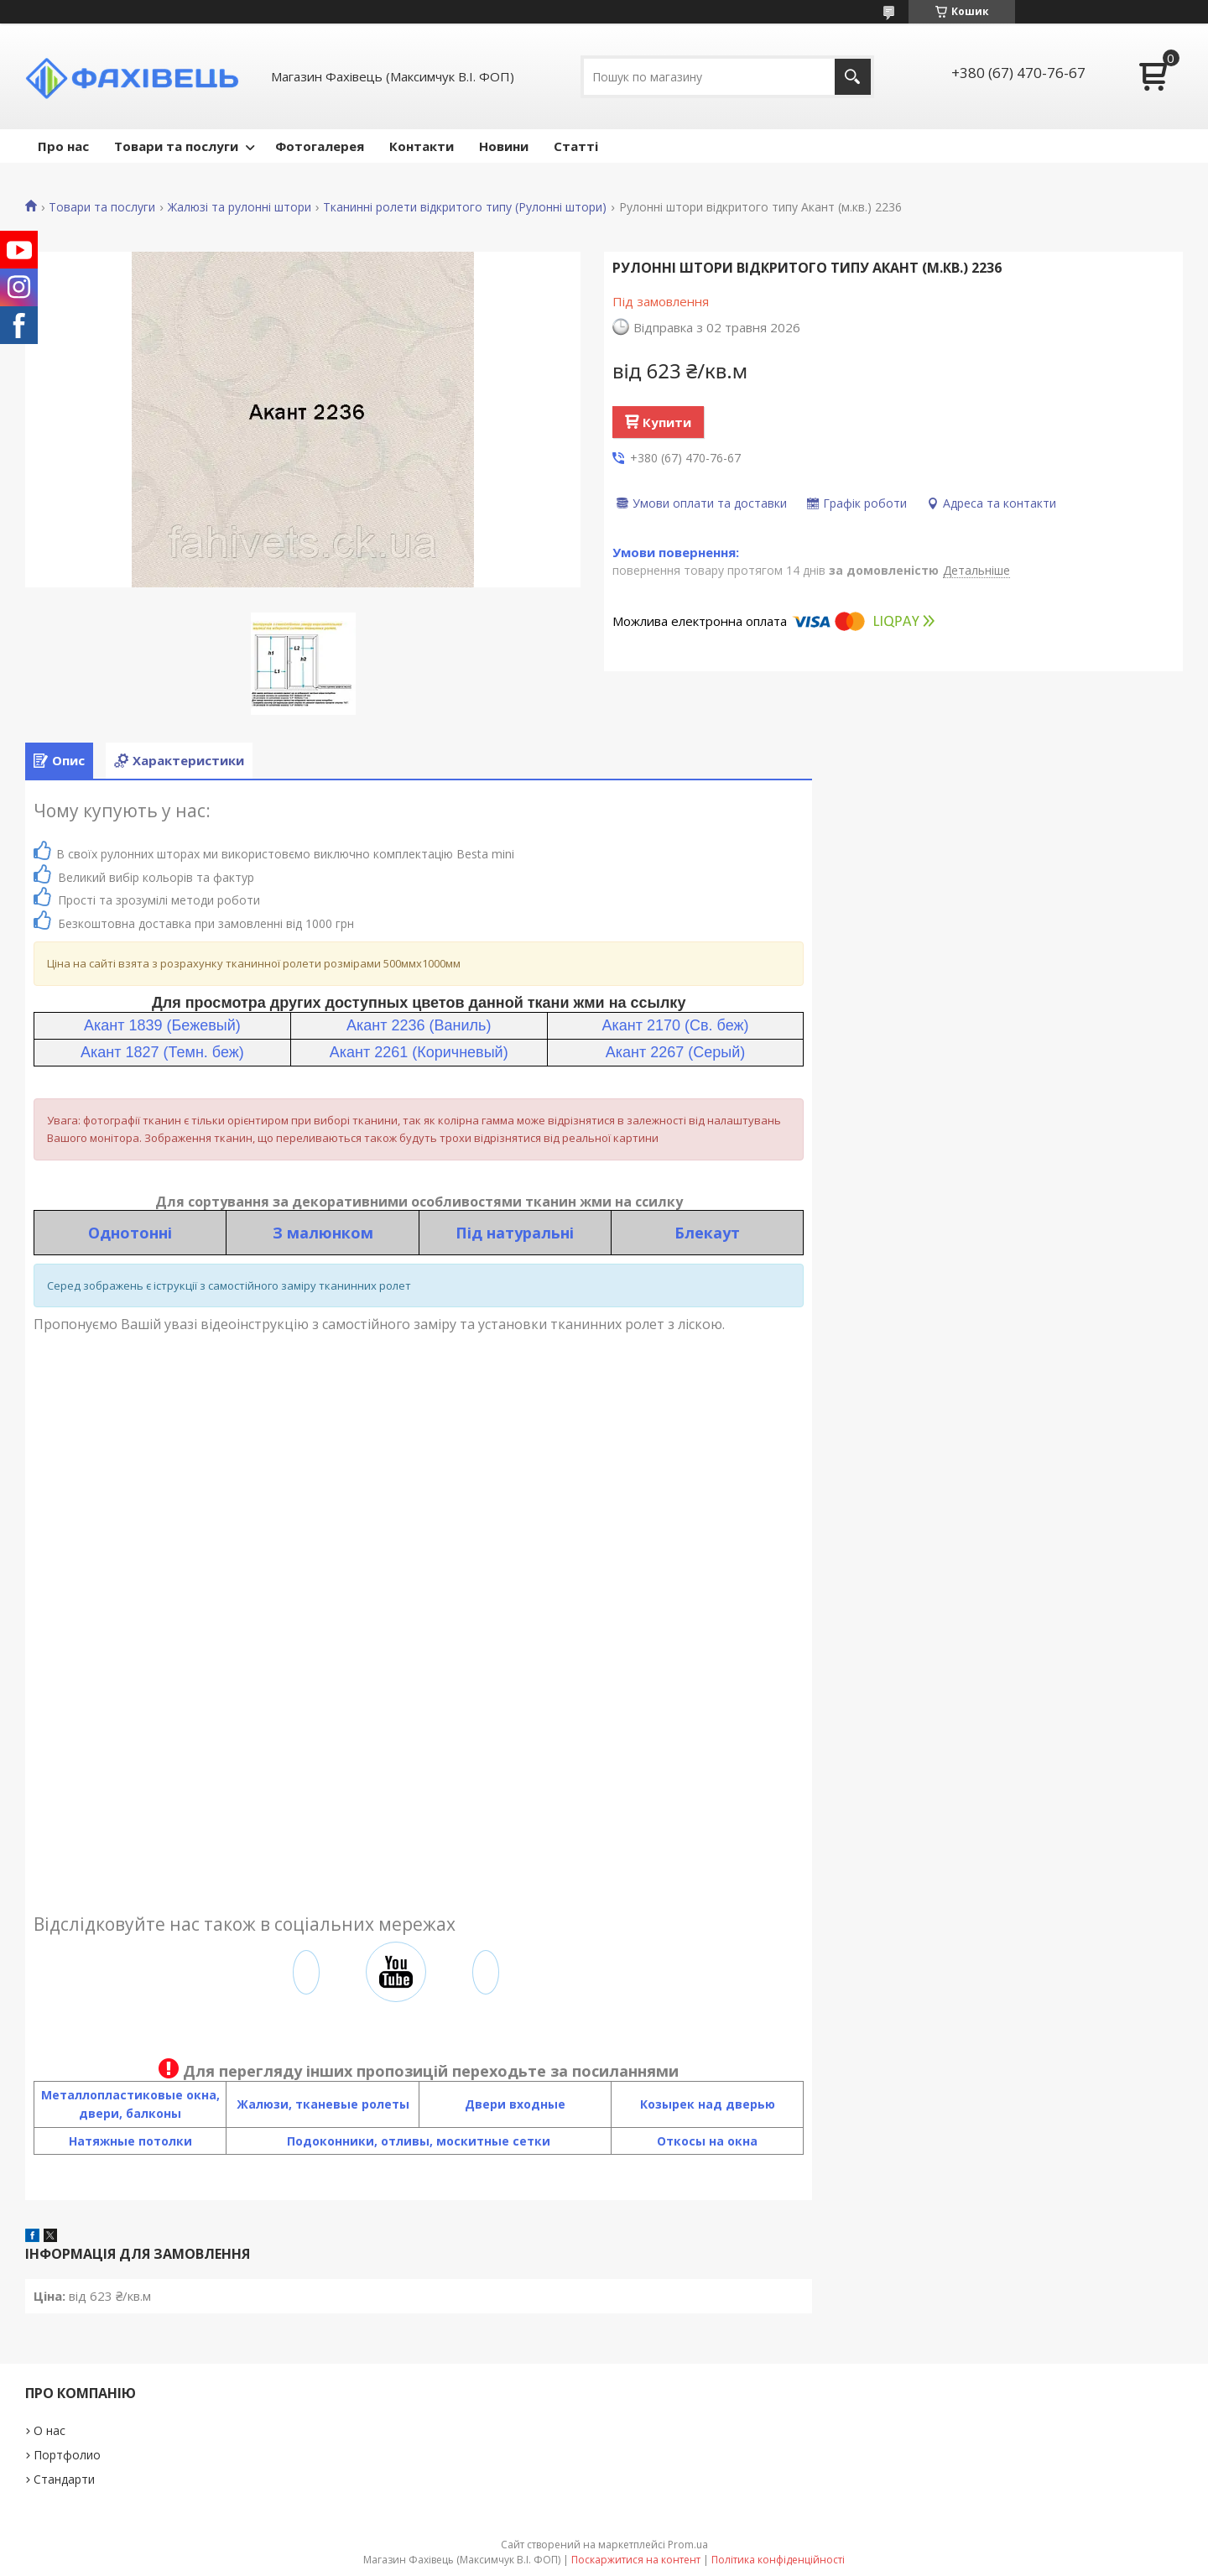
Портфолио (67, 2455)
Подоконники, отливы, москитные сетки (418, 2141)
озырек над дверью (711, 2104)
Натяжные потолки (130, 2141)
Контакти (421, 146)
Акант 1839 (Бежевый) (162, 1025)
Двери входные (515, 2104)
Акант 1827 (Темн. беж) (162, 1052)
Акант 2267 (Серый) (676, 1052)
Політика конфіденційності (778, 2560)
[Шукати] (853, 77)
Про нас (63, 146)
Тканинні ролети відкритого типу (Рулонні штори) (465, 207)
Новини (503, 146)
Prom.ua (688, 2544)
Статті (576, 146)
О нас (49, 2430)
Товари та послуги (176, 146)
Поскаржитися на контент (635, 2560)
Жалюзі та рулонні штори (239, 207)
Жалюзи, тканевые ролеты (323, 2104)
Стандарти (64, 2479)
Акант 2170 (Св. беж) (674, 1025)
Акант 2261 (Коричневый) (419, 1052)
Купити (667, 422)
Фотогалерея (319, 146)
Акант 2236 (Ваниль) (418, 1025)
